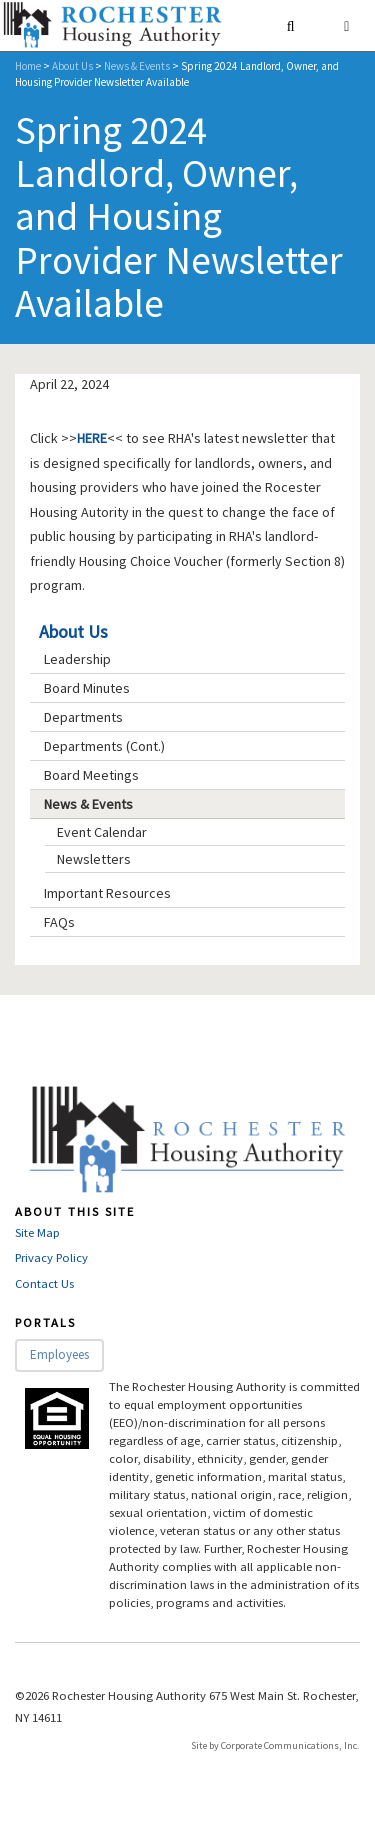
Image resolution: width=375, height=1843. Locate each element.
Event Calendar (102, 832)
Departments (83, 717)
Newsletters (94, 859)
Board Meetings (91, 775)
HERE (92, 438)
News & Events (137, 66)
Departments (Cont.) (104, 746)
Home (28, 66)
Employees (59, 1354)
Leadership (77, 659)
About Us (72, 66)
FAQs (59, 922)
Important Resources (107, 893)
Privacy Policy (51, 1257)
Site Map (37, 1232)
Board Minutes (87, 688)
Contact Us (44, 1283)
